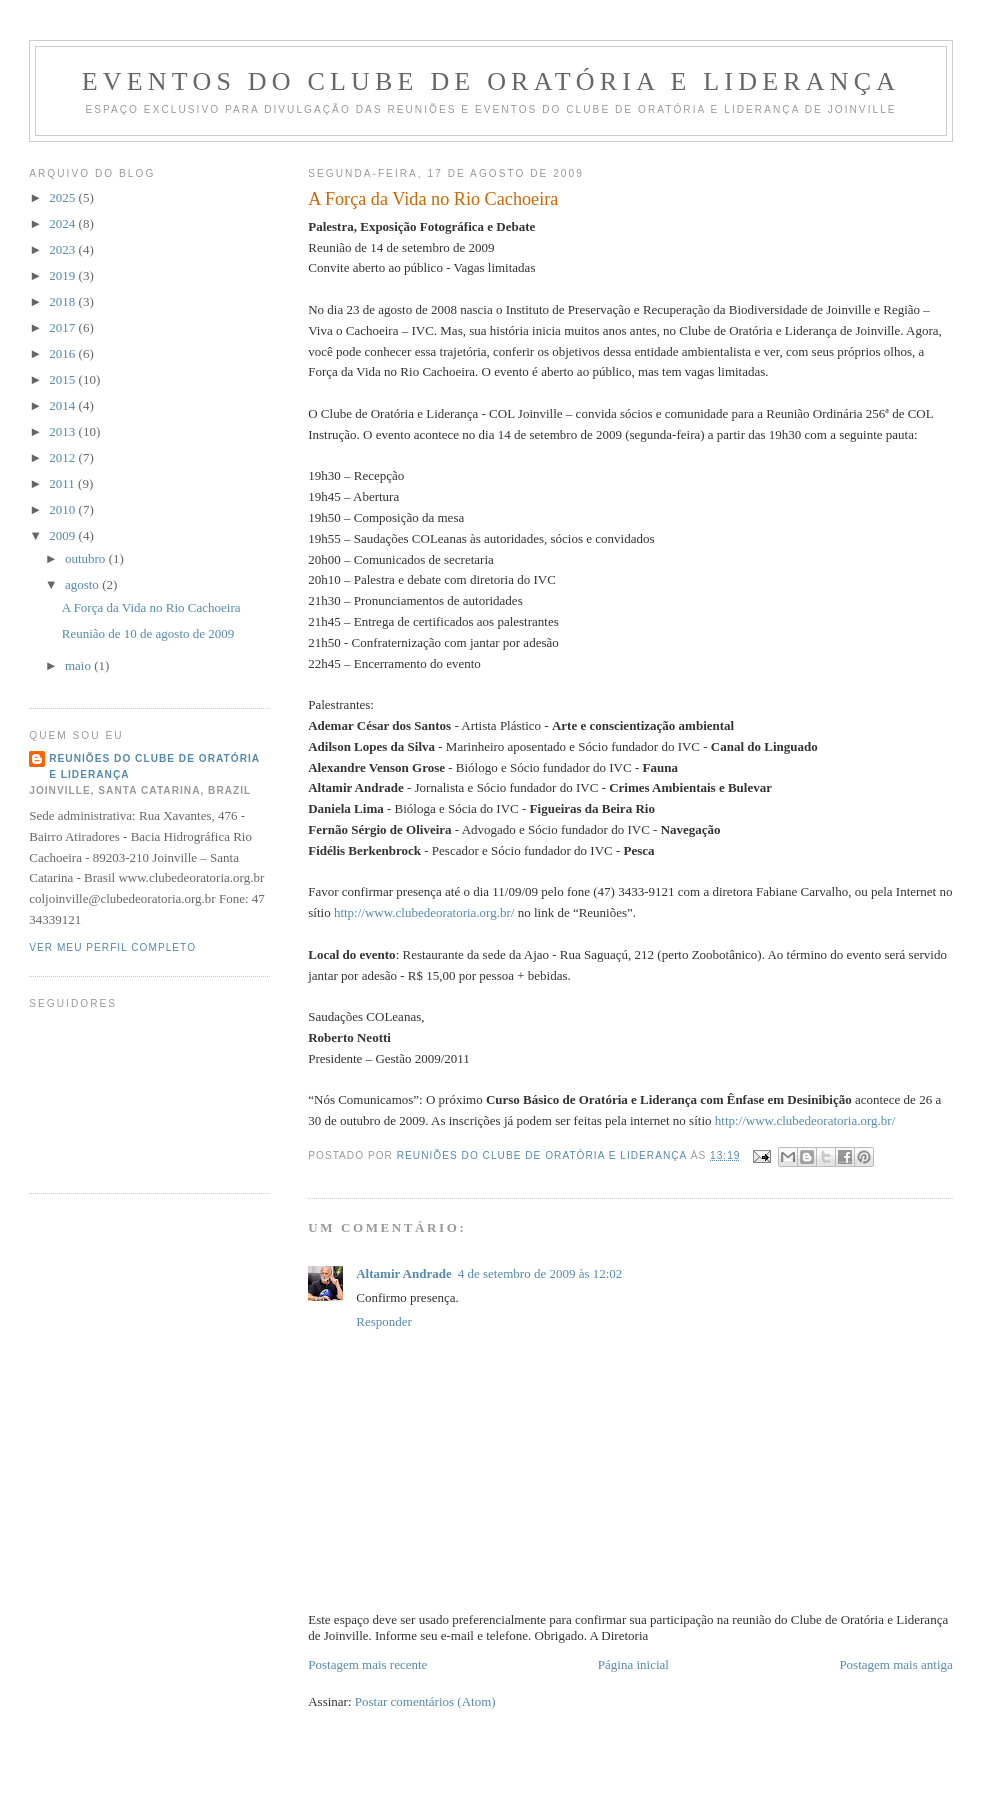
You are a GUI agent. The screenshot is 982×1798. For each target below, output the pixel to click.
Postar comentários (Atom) (425, 1701)
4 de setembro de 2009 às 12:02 (540, 1273)
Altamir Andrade (403, 1273)
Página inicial (633, 1664)
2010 (63, 509)
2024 (63, 223)
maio (79, 665)
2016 (63, 353)
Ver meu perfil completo (112, 947)
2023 (63, 249)
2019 (63, 275)
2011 (63, 483)
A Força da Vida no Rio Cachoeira (151, 607)
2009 (63, 535)
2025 (63, 197)
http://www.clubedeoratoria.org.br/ (424, 912)
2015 (63, 379)
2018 (63, 301)
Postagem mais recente (367, 1664)
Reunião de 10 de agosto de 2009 (148, 633)
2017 (63, 327)
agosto (83, 584)
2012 (63, 457)
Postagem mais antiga (895, 1664)
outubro (87, 558)
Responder (384, 1321)
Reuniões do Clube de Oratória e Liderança (154, 766)
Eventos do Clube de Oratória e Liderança (491, 81)
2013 (63, 431)
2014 (63, 405)
